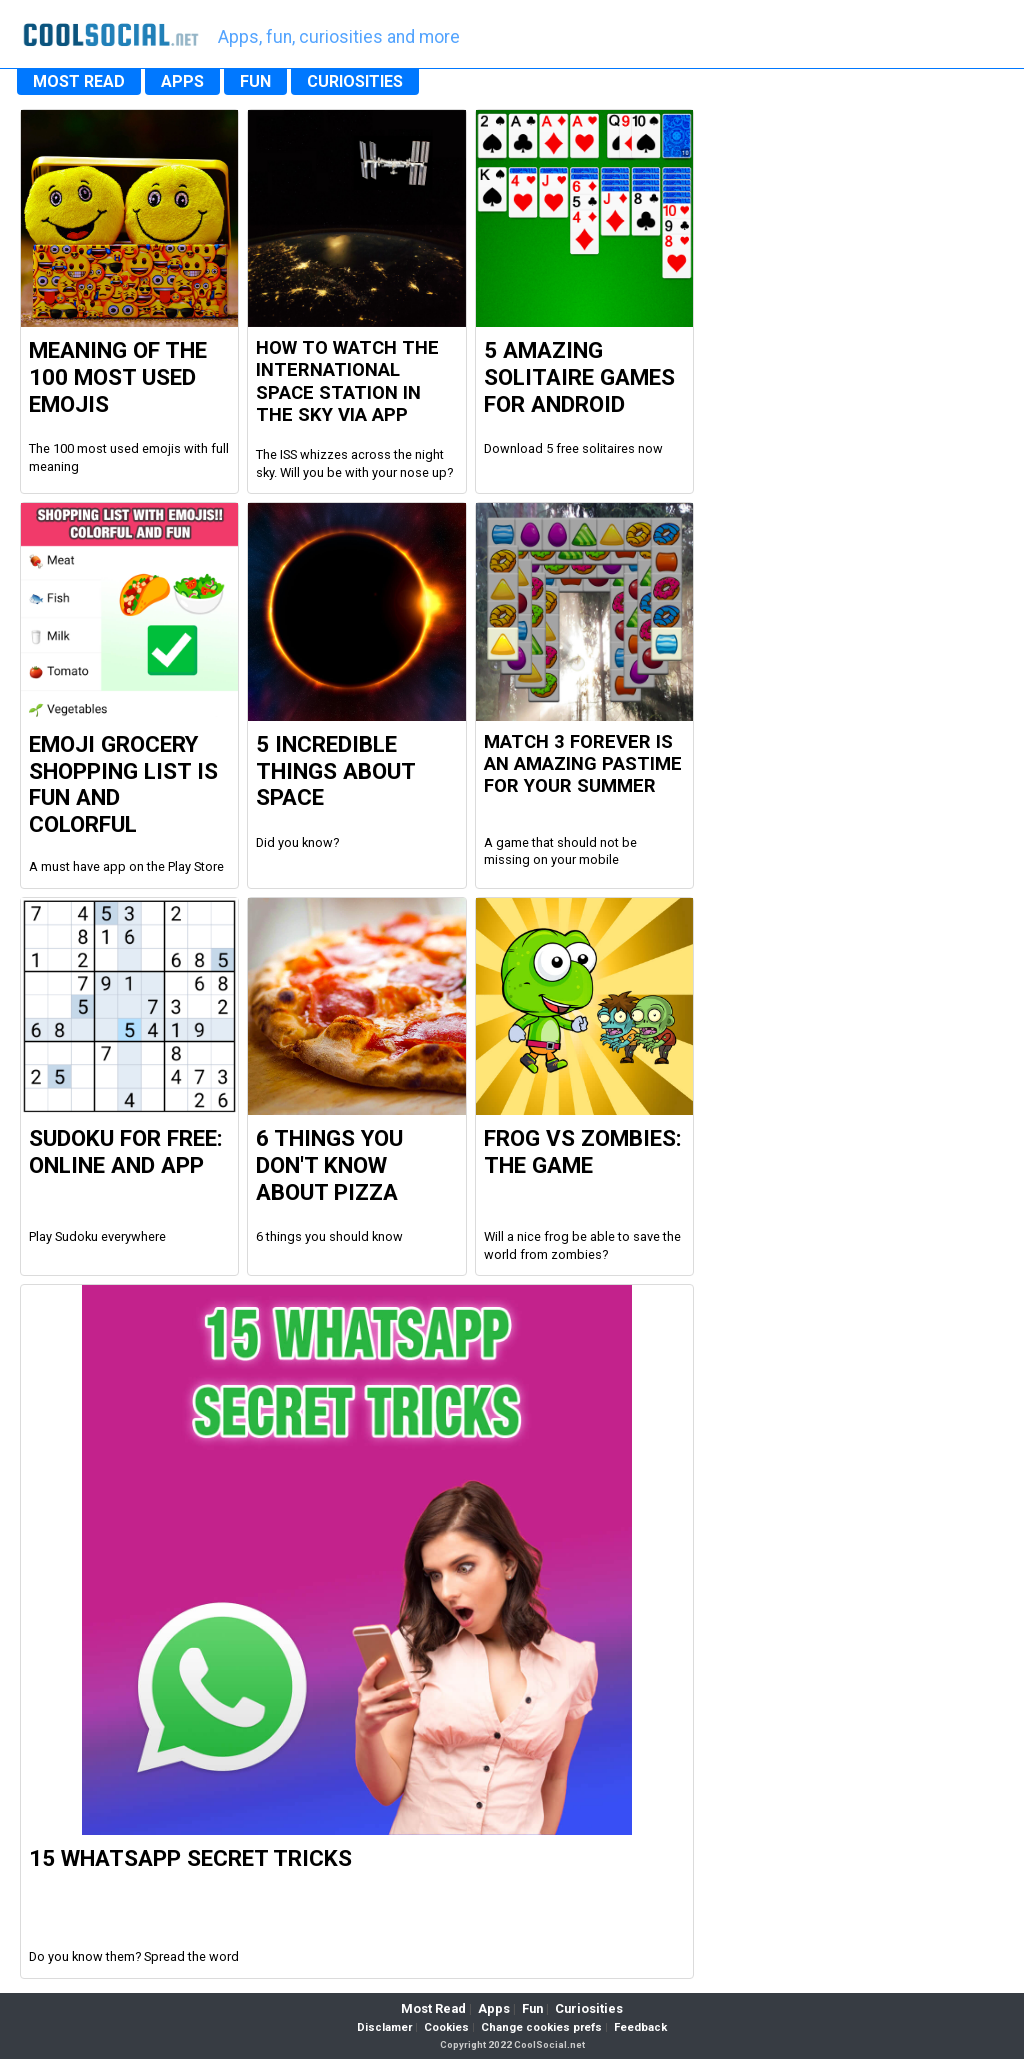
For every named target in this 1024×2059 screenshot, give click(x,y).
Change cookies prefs (541, 2027)
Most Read (433, 2008)
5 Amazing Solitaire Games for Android (579, 377)
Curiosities (589, 2008)
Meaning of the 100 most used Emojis (118, 377)
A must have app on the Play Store (126, 866)
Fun (532, 2008)
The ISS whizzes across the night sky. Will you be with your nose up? (354, 463)
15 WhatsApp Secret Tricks (190, 1858)
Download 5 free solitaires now (573, 448)
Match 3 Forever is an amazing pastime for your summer (583, 764)
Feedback (640, 2027)
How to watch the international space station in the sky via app (347, 381)
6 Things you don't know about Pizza (329, 1165)
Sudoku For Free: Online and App (126, 1151)
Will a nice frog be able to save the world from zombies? (582, 1245)
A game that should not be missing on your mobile (560, 851)
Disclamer (384, 2027)
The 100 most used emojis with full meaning (129, 457)
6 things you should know (329, 1236)
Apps (494, 2008)
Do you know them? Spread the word (134, 1956)
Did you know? (297, 842)
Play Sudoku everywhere (97, 1236)
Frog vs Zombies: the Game (583, 1151)
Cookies (446, 2027)
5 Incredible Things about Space (335, 771)
